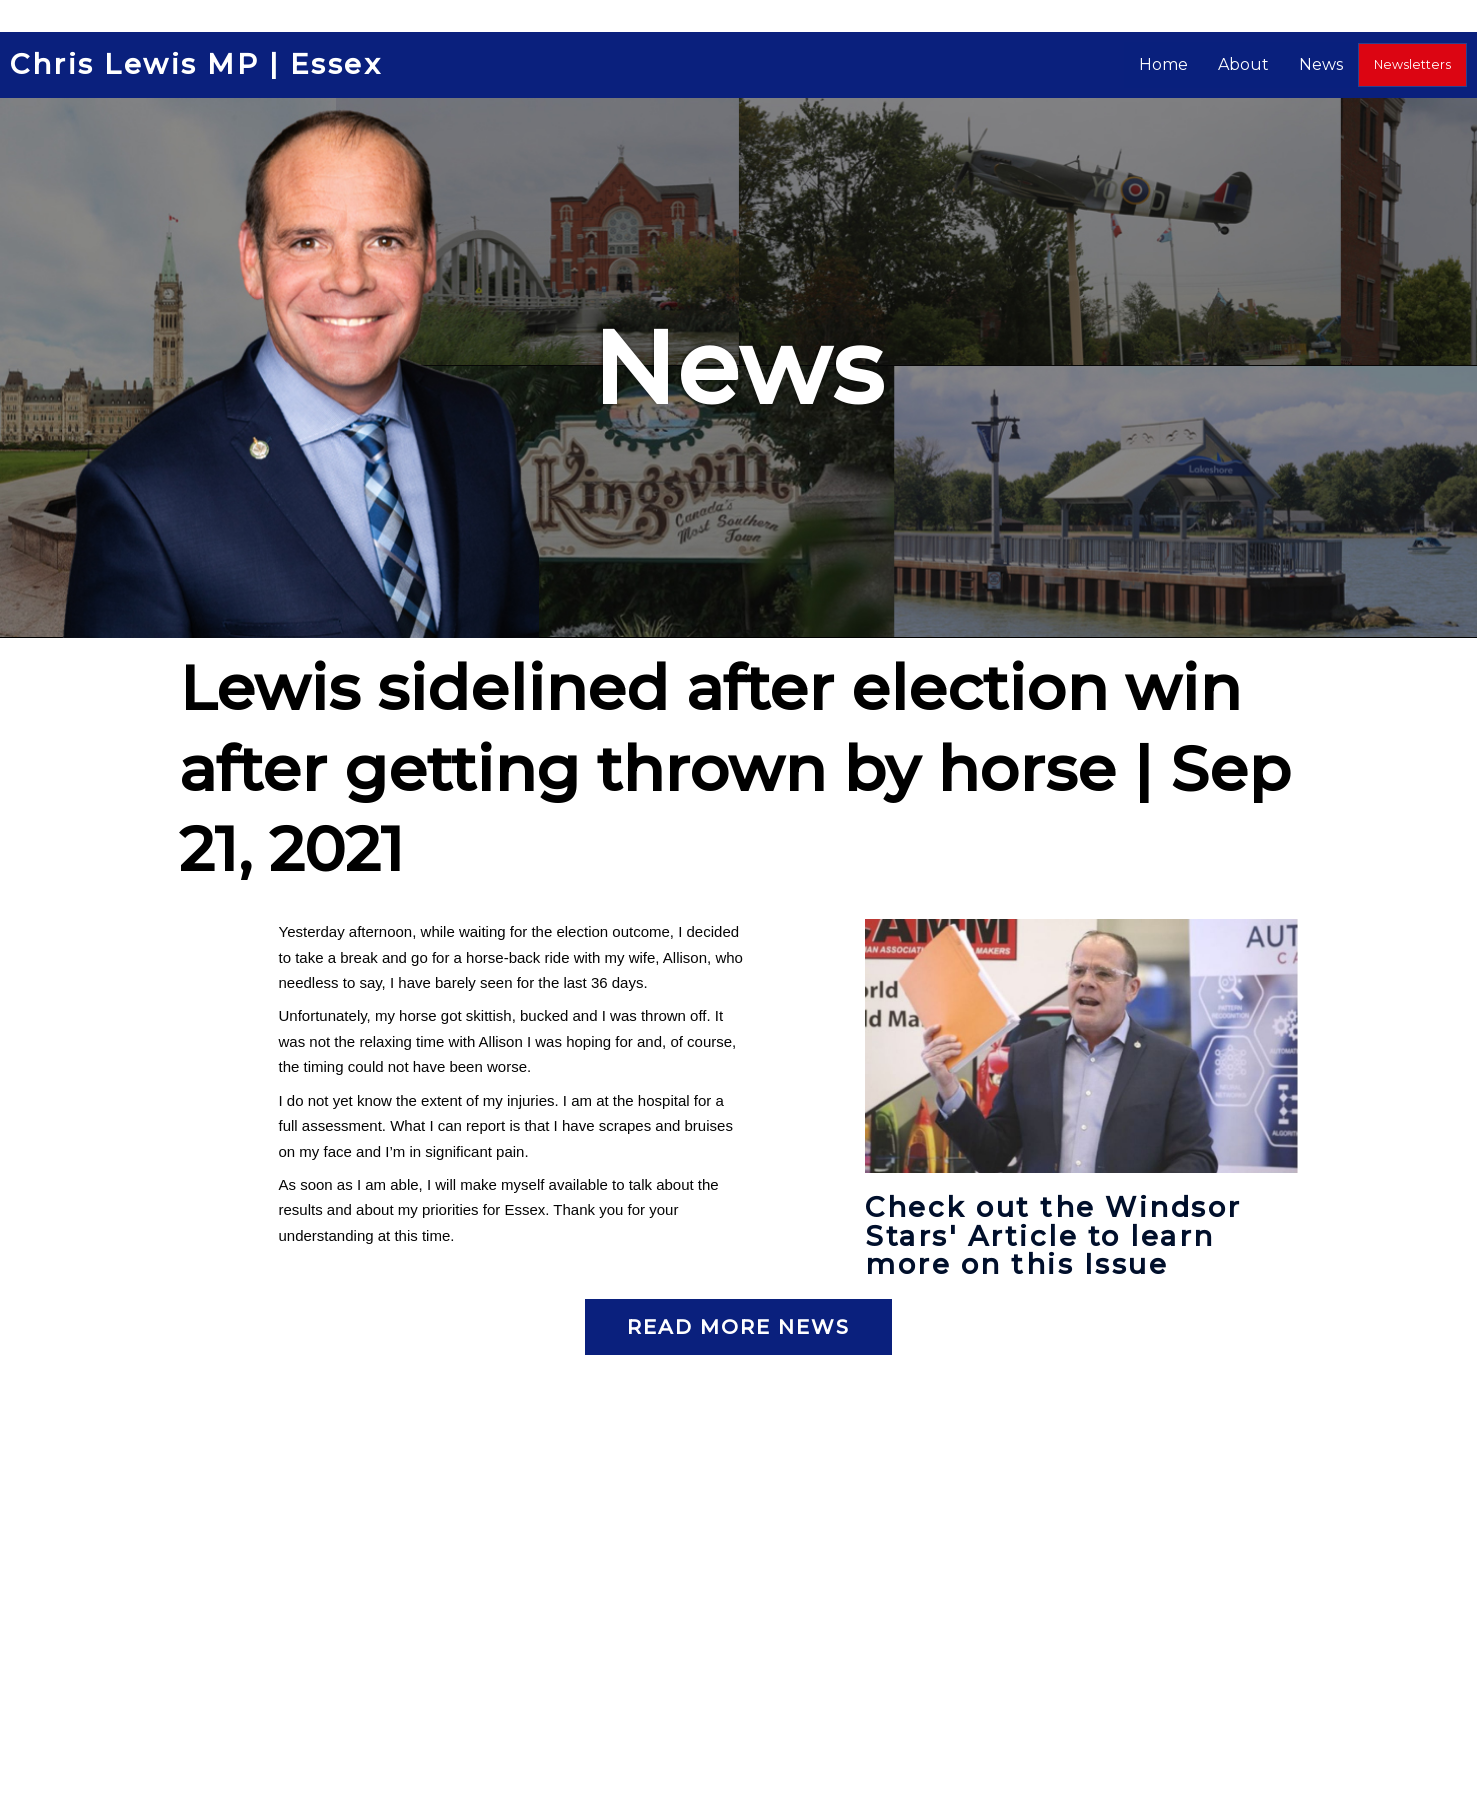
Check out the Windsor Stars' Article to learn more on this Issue (1057, 1235)
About (1252, 64)
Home (1172, 64)
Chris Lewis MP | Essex (198, 65)
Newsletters (1417, 64)
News (1330, 64)
